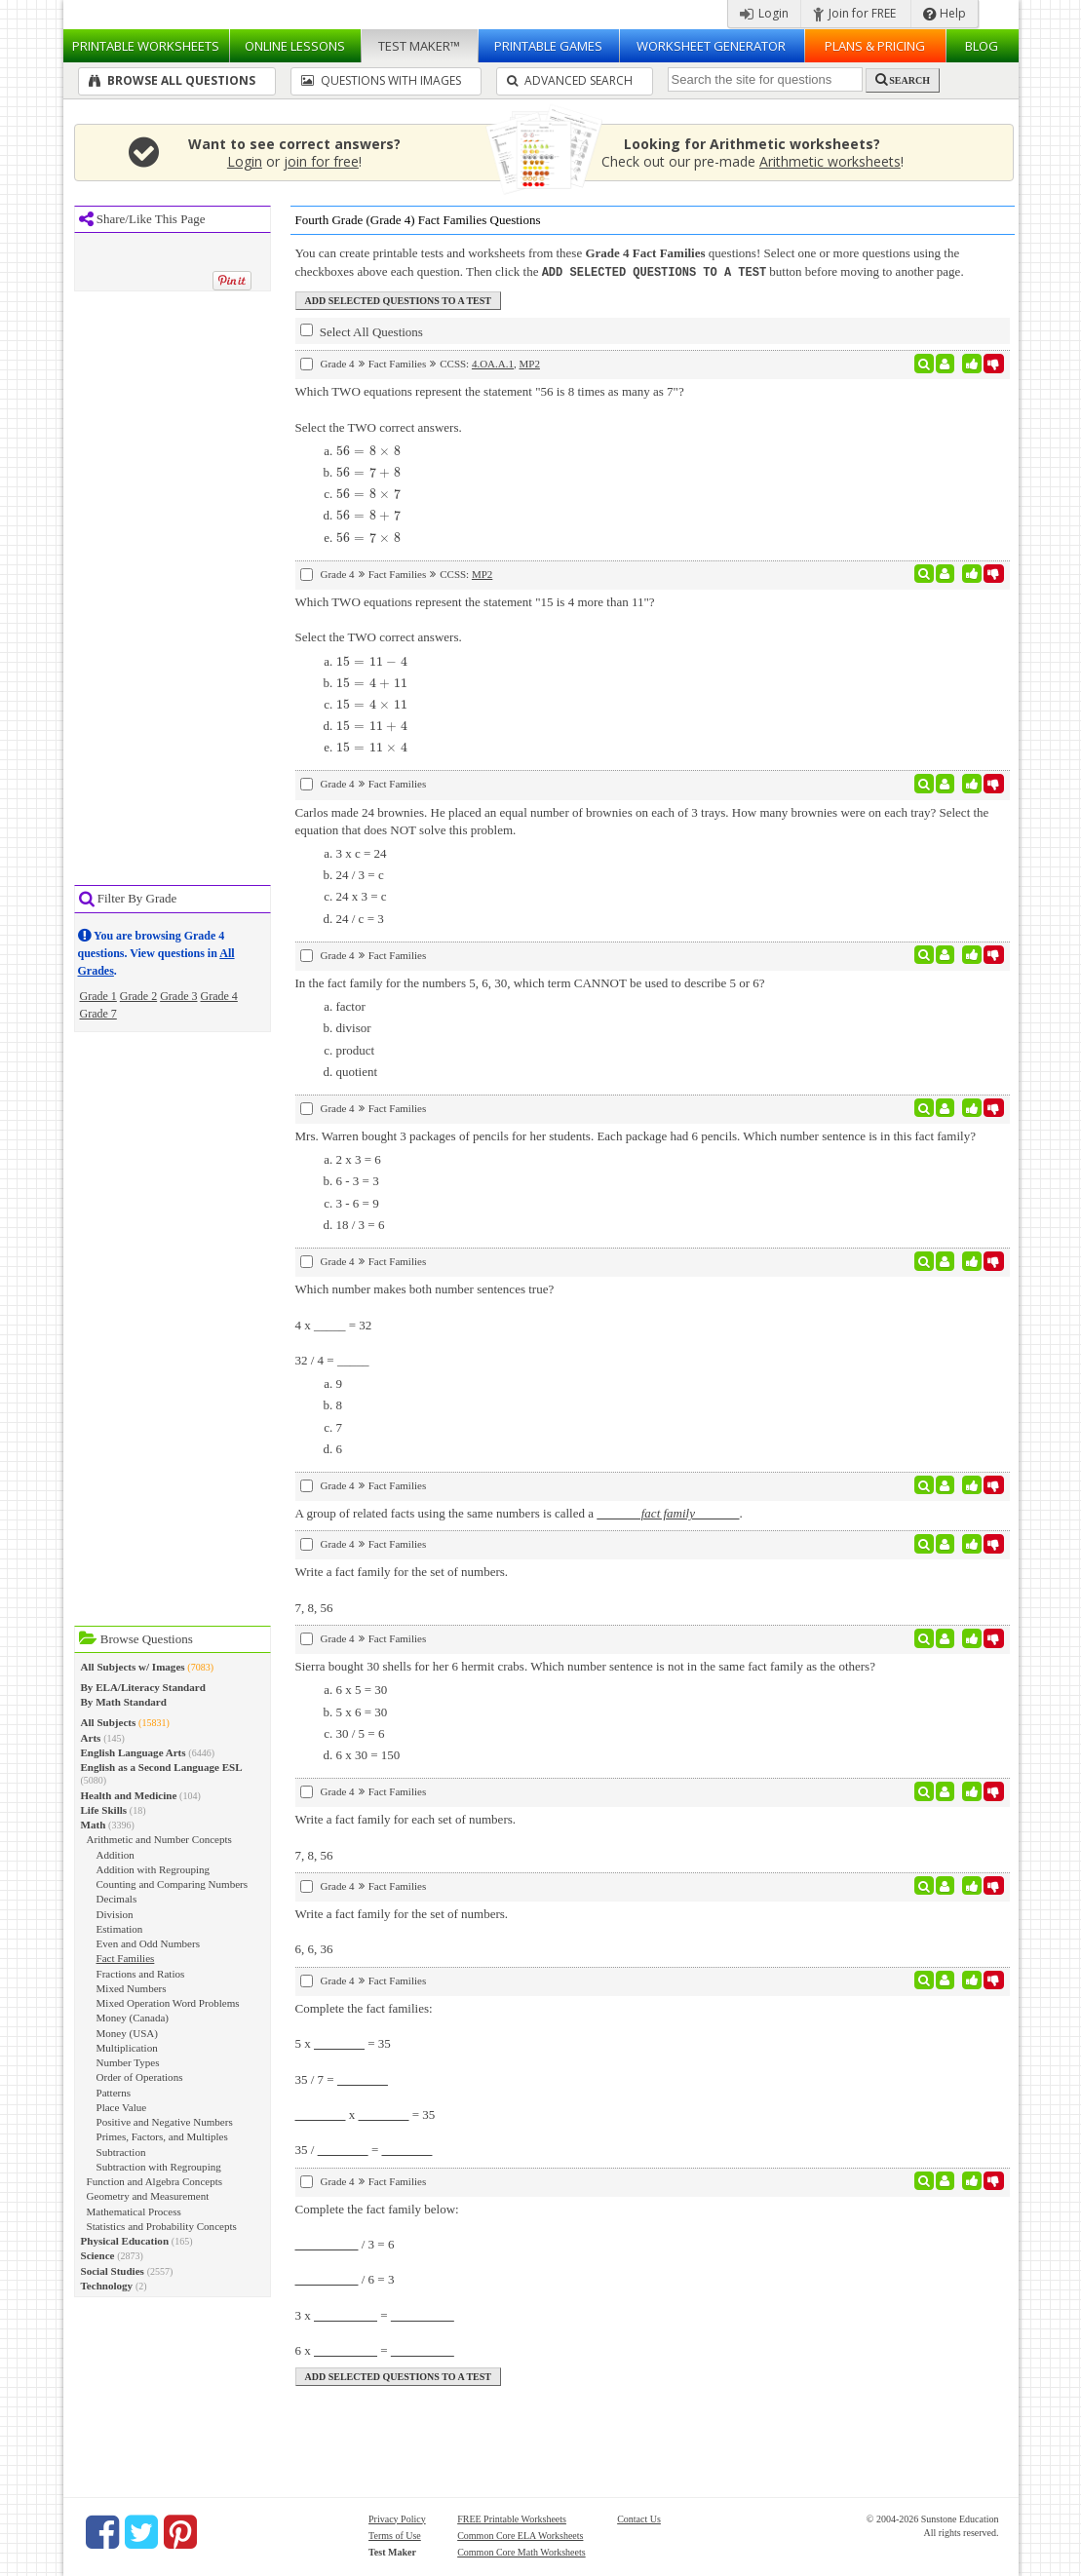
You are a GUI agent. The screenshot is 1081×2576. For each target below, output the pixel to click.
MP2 (530, 362)
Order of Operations (140, 2077)
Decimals (117, 1898)
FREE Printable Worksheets (511, 2518)
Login (764, 13)
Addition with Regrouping (154, 1869)
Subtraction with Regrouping (159, 2166)
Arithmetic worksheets (830, 161)
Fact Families (126, 1958)
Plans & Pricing (875, 46)
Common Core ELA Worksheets (520, 2534)
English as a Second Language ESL (162, 1767)
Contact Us (639, 2518)
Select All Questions (361, 330)
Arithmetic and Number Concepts (159, 1839)
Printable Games (548, 46)
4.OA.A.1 (493, 362)
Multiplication (127, 2048)
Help (944, 13)
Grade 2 (138, 996)
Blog (981, 46)
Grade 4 (218, 996)
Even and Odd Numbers (148, 1943)
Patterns (114, 2092)
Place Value (122, 2107)
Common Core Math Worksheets (521, 2551)
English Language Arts (133, 1752)
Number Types (128, 2062)
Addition (116, 1855)
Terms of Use (394, 2534)
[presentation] (369, 449)
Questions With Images (381, 80)
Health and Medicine (129, 1795)
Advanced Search (570, 80)
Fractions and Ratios (141, 1974)
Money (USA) (128, 2033)
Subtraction (121, 2152)
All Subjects (108, 1722)
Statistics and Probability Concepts (162, 2226)
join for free (321, 161)
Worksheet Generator (711, 46)
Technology (107, 2285)
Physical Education (125, 2241)
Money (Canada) (133, 2017)
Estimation (120, 1929)
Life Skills (104, 1810)
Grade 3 (178, 996)
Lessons (295, 46)
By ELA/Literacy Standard (143, 1687)
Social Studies (112, 2271)
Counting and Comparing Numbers (173, 1884)
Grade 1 (98, 996)
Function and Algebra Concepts (155, 2181)
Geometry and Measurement (148, 2196)
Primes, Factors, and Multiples (162, 2136)
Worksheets (145, 46)
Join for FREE (854, 13)
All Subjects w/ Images (133, 1666)
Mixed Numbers (132, 1988)
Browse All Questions (172, 80)
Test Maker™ (419, 46)
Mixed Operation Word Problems (168, 2003)
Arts (91, 1738)
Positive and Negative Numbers (165, 2122)
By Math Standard (124, 1702)
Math (93, 1824)
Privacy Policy (397, 2518)
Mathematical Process (134, 2211)
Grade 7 (98, 1013)
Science (98, 2255)
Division (115, 1914)
